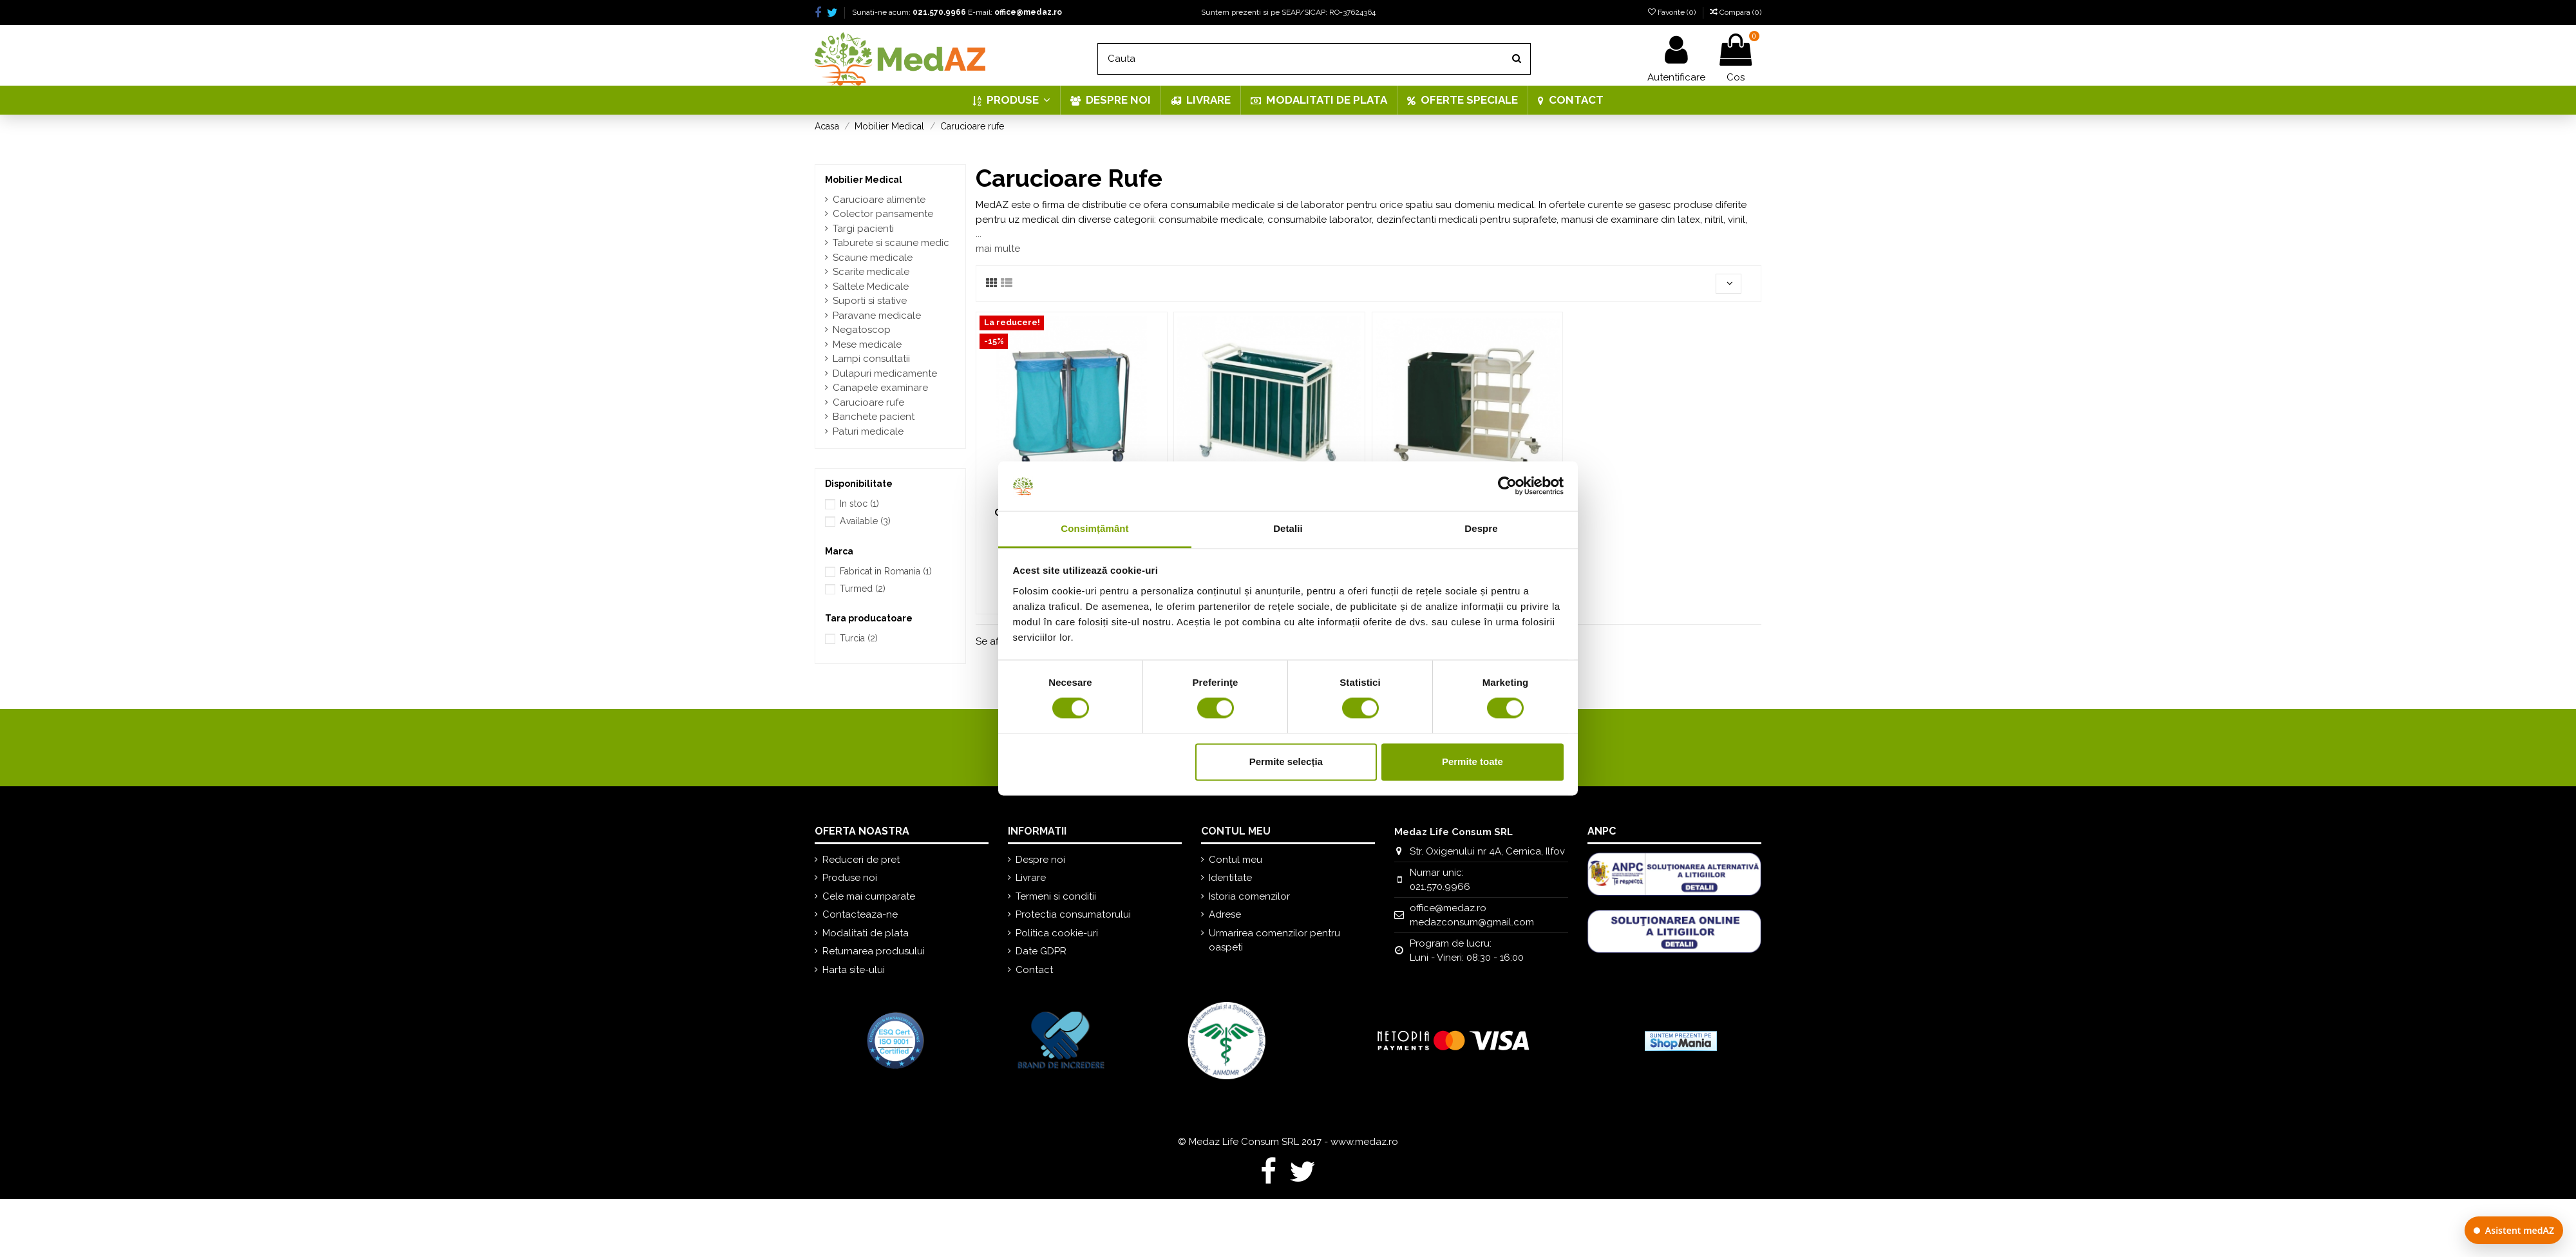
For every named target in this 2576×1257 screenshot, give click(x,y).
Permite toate (1472, 761)
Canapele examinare (880, 387)
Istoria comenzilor (1249, 896)
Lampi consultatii (871, 358)
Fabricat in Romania (886, 571)
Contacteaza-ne (860, 914)
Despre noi (1040, 859)
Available (865, 521)
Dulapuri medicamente (885, 373)
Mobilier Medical (863, 180)
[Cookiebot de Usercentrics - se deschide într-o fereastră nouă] (1507, 486)
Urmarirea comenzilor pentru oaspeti (1274, 940)
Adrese (1225, 914)
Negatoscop (862, 330)
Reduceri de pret (861, 859)
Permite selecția (1286, 761)
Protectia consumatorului (1073, 914)
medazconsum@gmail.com (1472, 922)
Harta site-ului (853, 970)
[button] (1011, 100)
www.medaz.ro (1364, 1142)
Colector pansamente (883, 214)
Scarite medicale (871, 272)
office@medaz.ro (1028, 12)
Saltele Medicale (871, 286)
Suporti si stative (870, 301)
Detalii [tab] (1288, 528)
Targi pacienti (863, 228)
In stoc (859, 503)
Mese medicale (867, 344)
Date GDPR (1041, 951)
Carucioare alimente (879, 199)
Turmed (863, 588)
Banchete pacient (873, 416)
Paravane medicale (877, 315)
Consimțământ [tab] (1094, 528)
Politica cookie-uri (1057, 933)
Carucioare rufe (868, 402)
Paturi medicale (868, 431)
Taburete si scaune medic (891, 243)
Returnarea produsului (873, 951)
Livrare (1031, 878)
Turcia (859, 638)
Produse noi (849, 878)
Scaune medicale (873, 257)
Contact (1034, 970)
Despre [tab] (1480, 528)
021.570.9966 (939, 12)
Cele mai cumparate (868, 896)
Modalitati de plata (865, 933)
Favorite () (1673, 12)
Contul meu (1235, 859)
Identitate (1230, 878)
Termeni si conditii (1056, 896)
